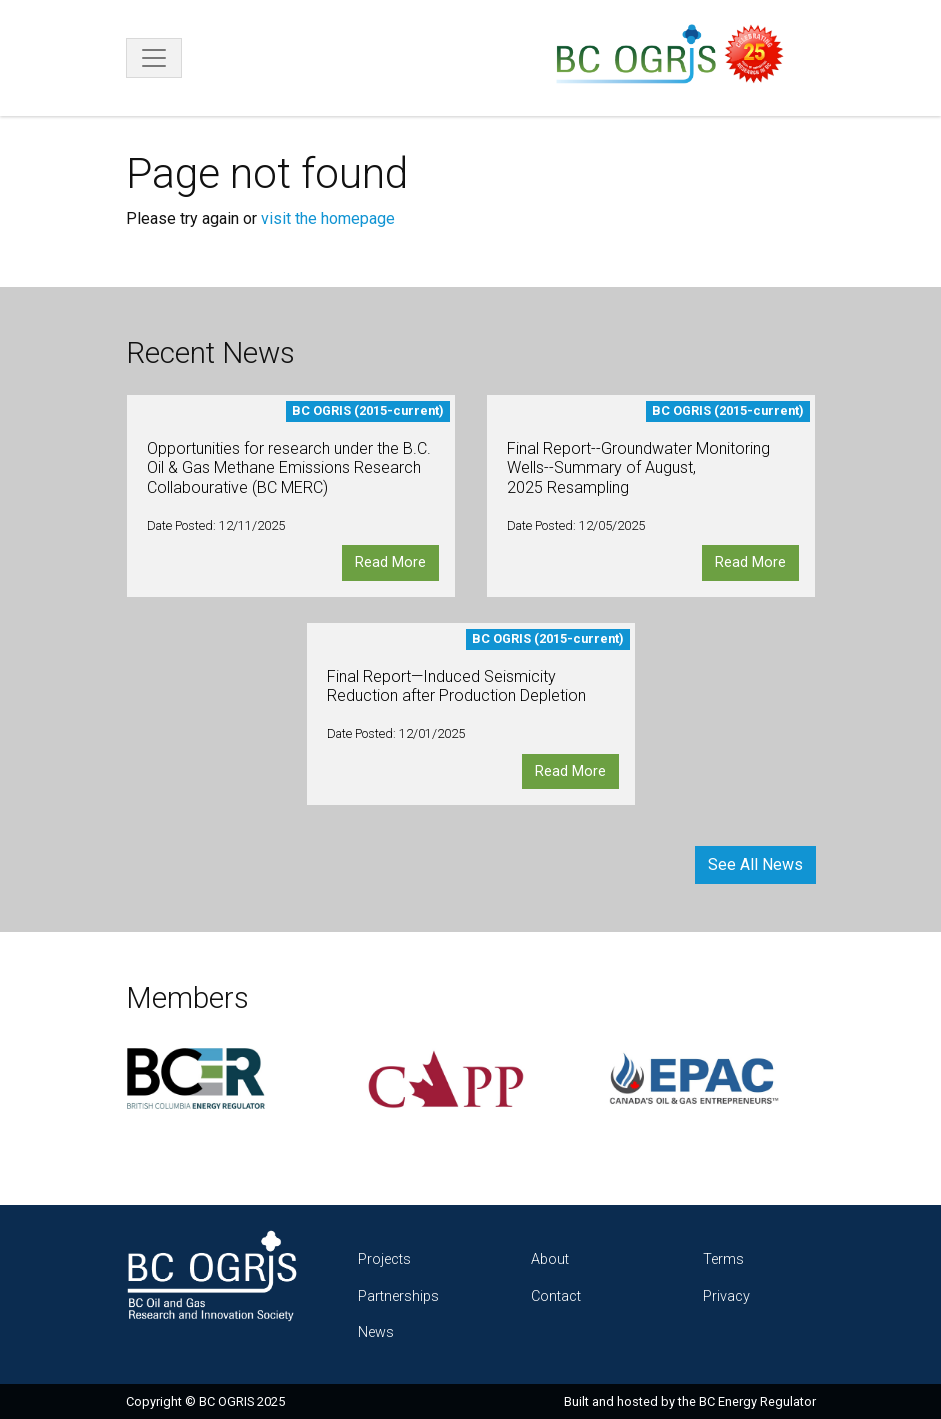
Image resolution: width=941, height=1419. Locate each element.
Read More (390, 562)
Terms (723, 1259)
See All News (755, 864)
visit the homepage (328, 218)
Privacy (726, 1296)
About (550, 1259)
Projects (384, 1259)
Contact (556, 1296)
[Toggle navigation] (154, 58)
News (376, 1332)
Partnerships (398, 1296)
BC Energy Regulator (757, 1401)
